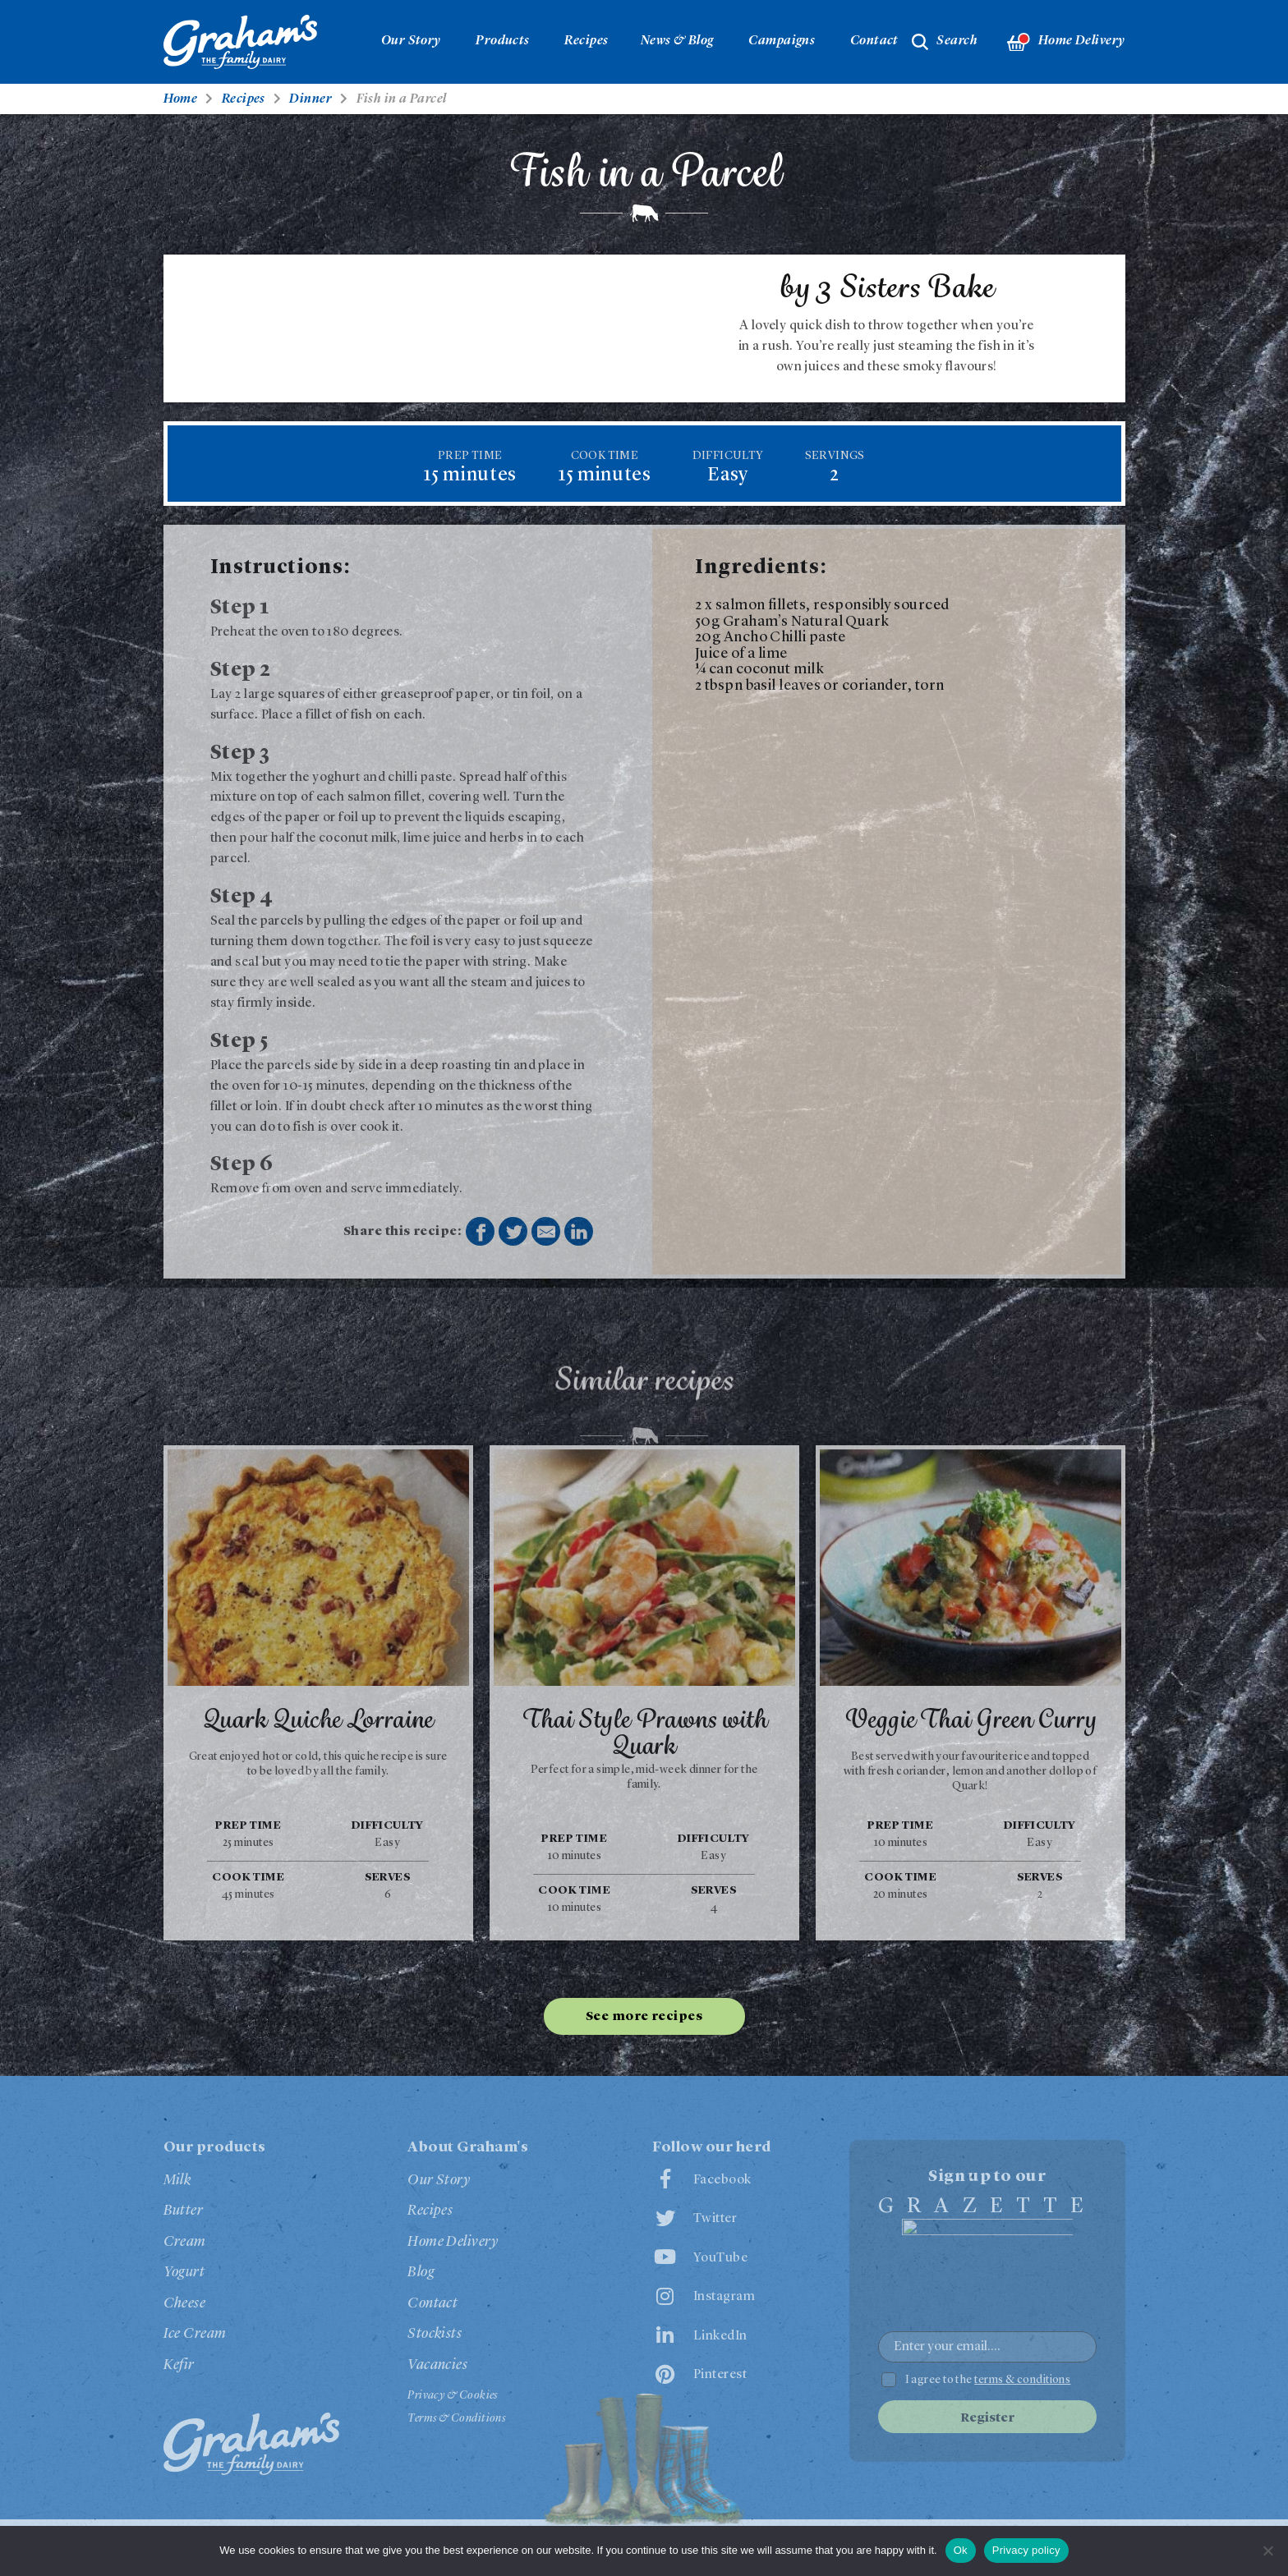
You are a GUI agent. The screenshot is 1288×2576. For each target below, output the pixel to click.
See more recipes (644, 2016)
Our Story (411, 41)
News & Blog (677, 41)
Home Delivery (1066, 42)
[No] (1267, 2550)
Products (503, 41)
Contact (874, 41)
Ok (961, 2550)
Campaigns (781, 41)
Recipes (586, 41)
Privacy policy (1026, 2550)
